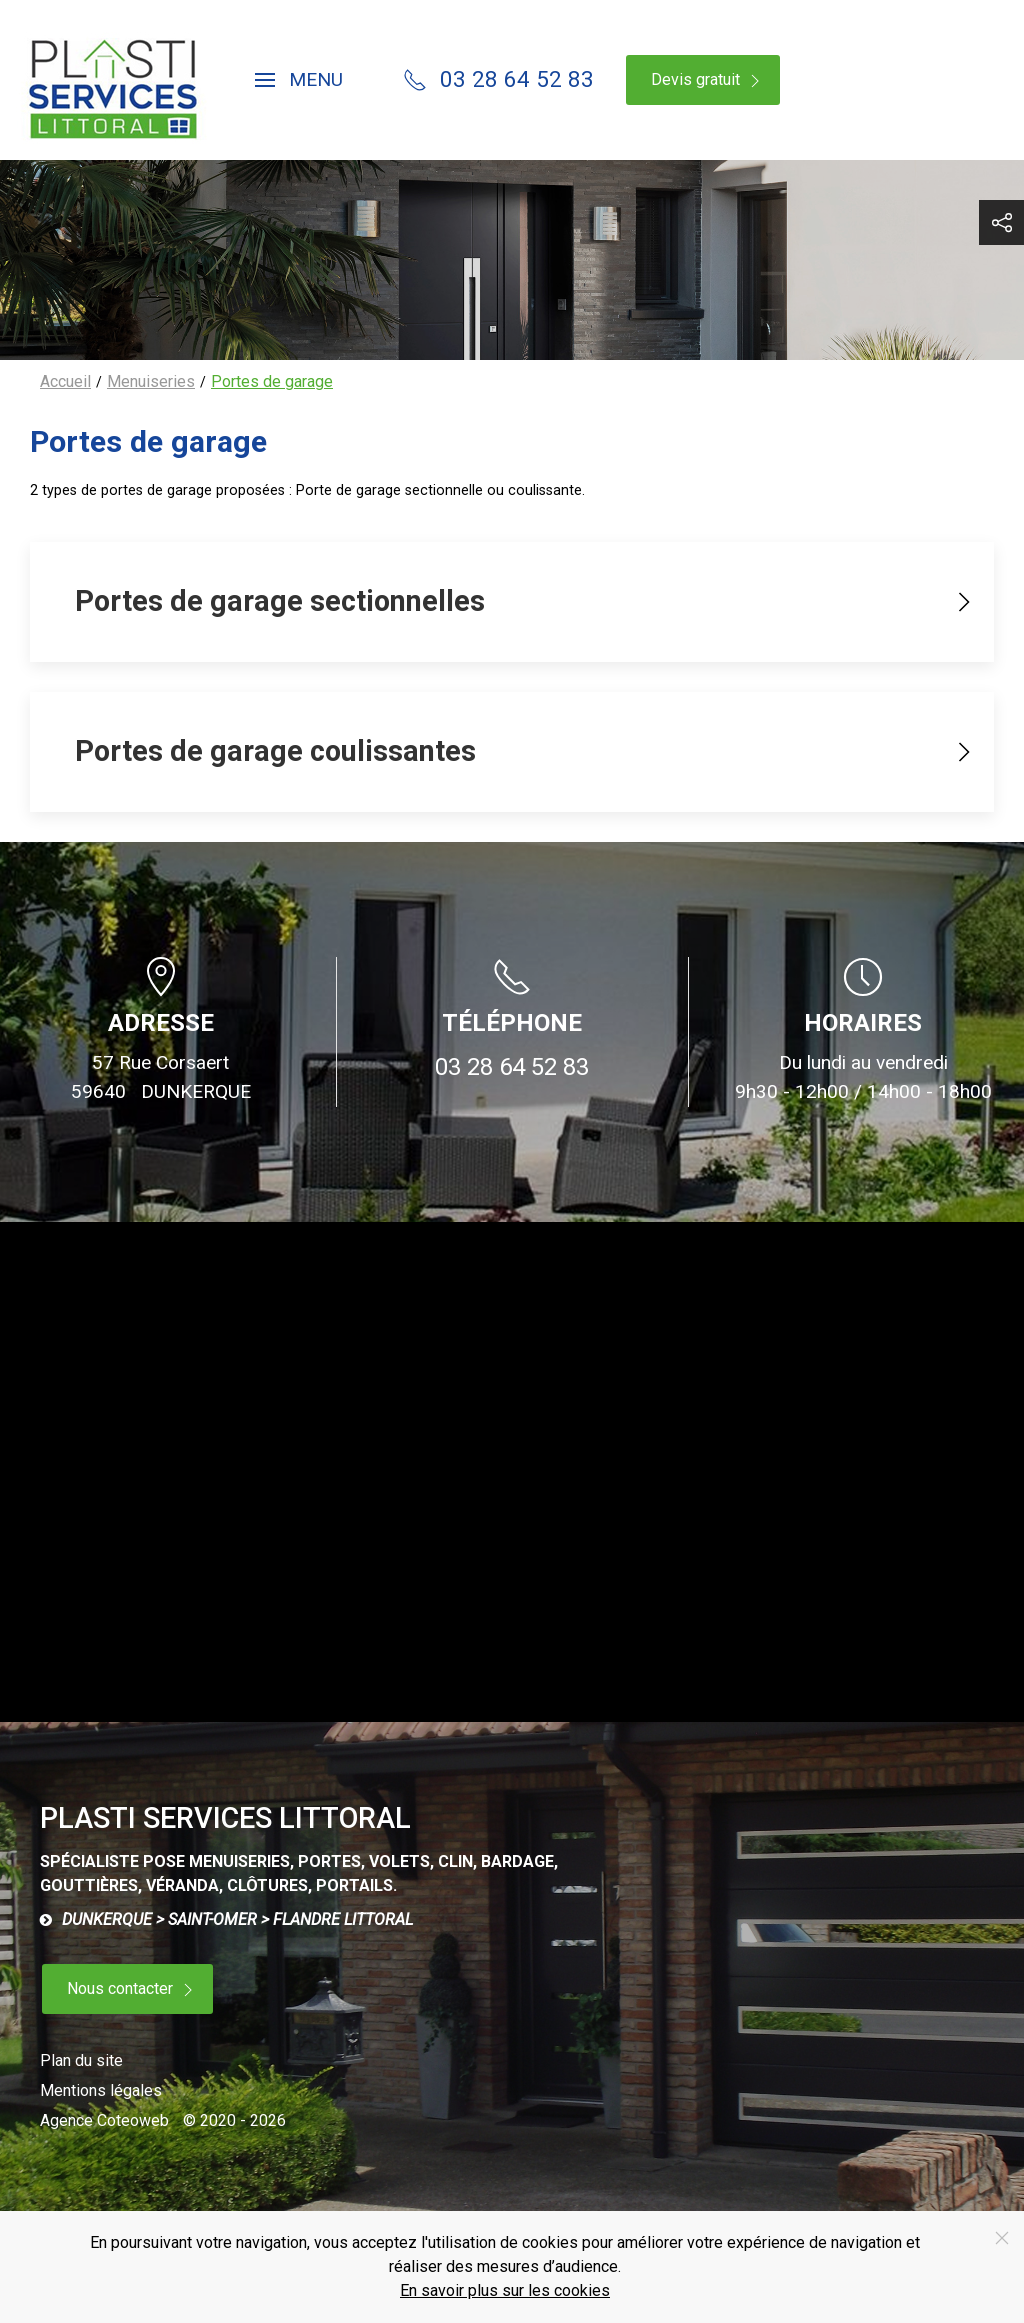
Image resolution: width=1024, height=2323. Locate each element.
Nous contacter (132, 1989)
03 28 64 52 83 (512, 1067)
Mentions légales (101, 2090)
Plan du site (81, 2060)
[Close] (1002, 2238)
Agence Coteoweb (104, 2120)
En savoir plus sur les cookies (505, 2290)
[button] (299, 80)
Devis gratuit (708, 80)
